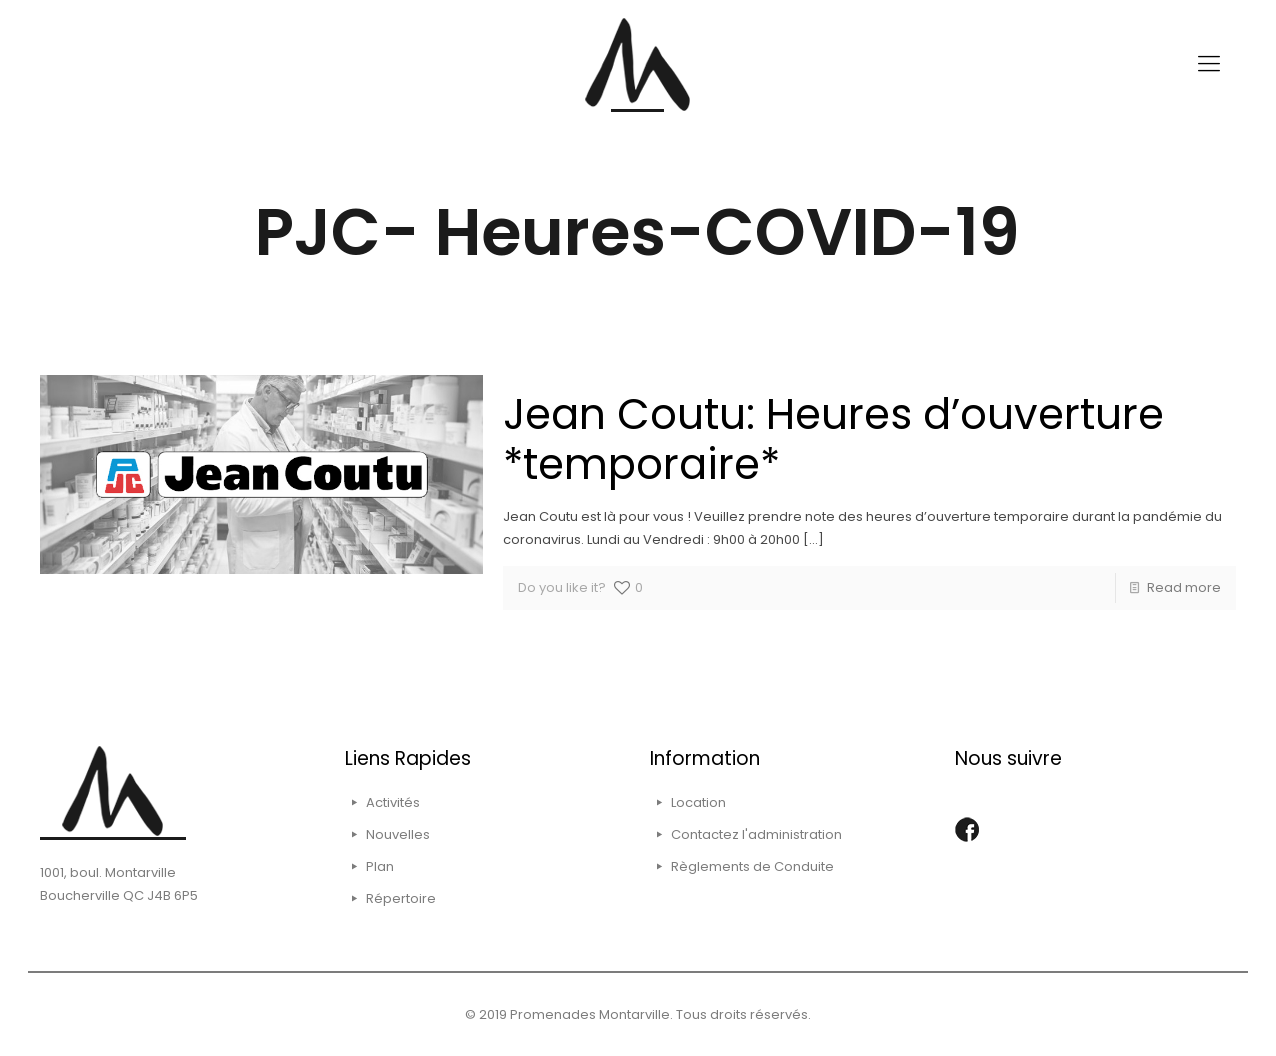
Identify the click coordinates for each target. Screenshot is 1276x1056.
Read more (1184, 587)
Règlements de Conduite (752, 866)
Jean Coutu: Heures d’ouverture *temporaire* (833, 439)
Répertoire (401, 898)
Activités (393, 802)
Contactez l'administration (756, 834)
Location (698, 802)
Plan (380, 866)
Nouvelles (398, 834)
